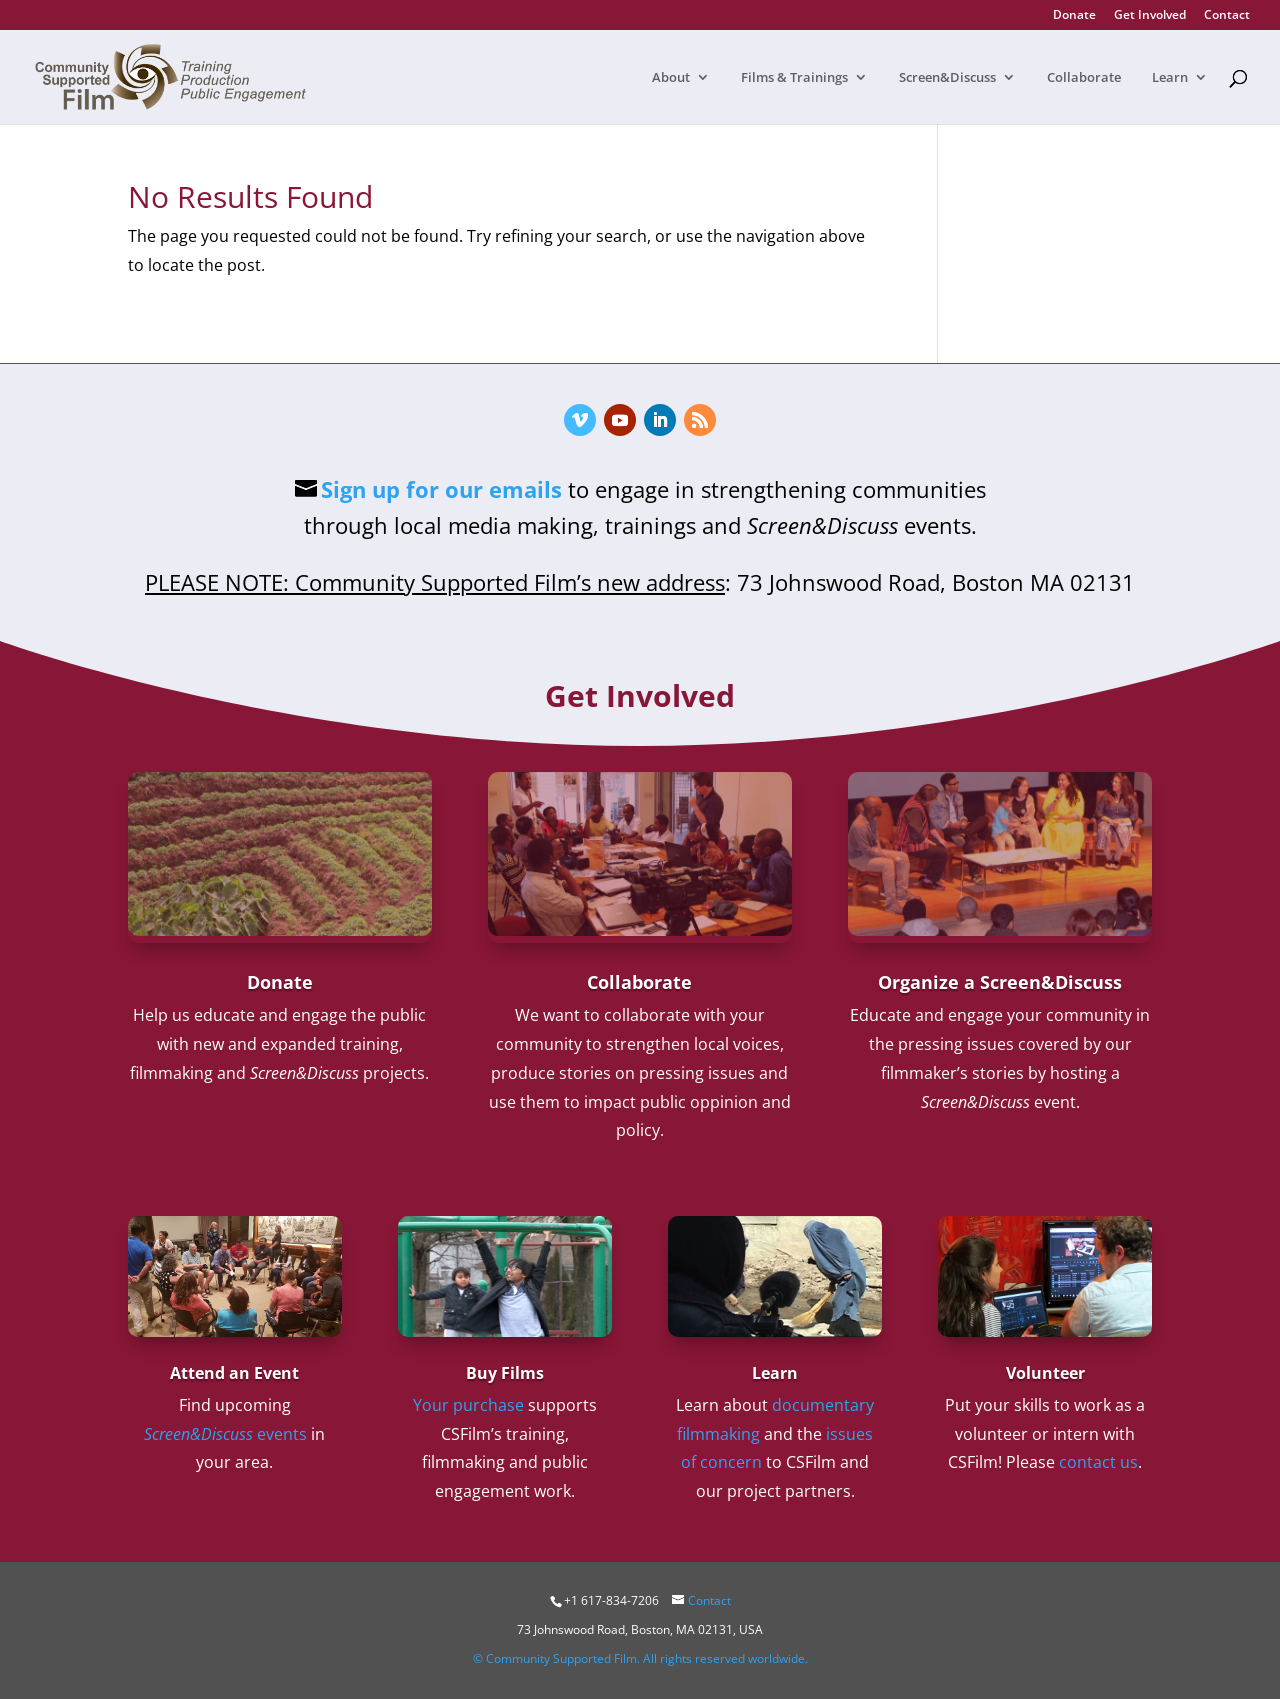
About (671, 78)
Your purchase (468, 1405)
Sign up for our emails (441, 489)
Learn (1170, 78)
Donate (1074, 16)
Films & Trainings (794, 78)
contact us (1098, 1462)
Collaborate (1084, 78)
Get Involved (1150, 16)
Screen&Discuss (947, 78)
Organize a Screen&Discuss (1000, 982)
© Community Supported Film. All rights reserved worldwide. (640, 1658)
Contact (1227, 16)
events (225, 1434)
